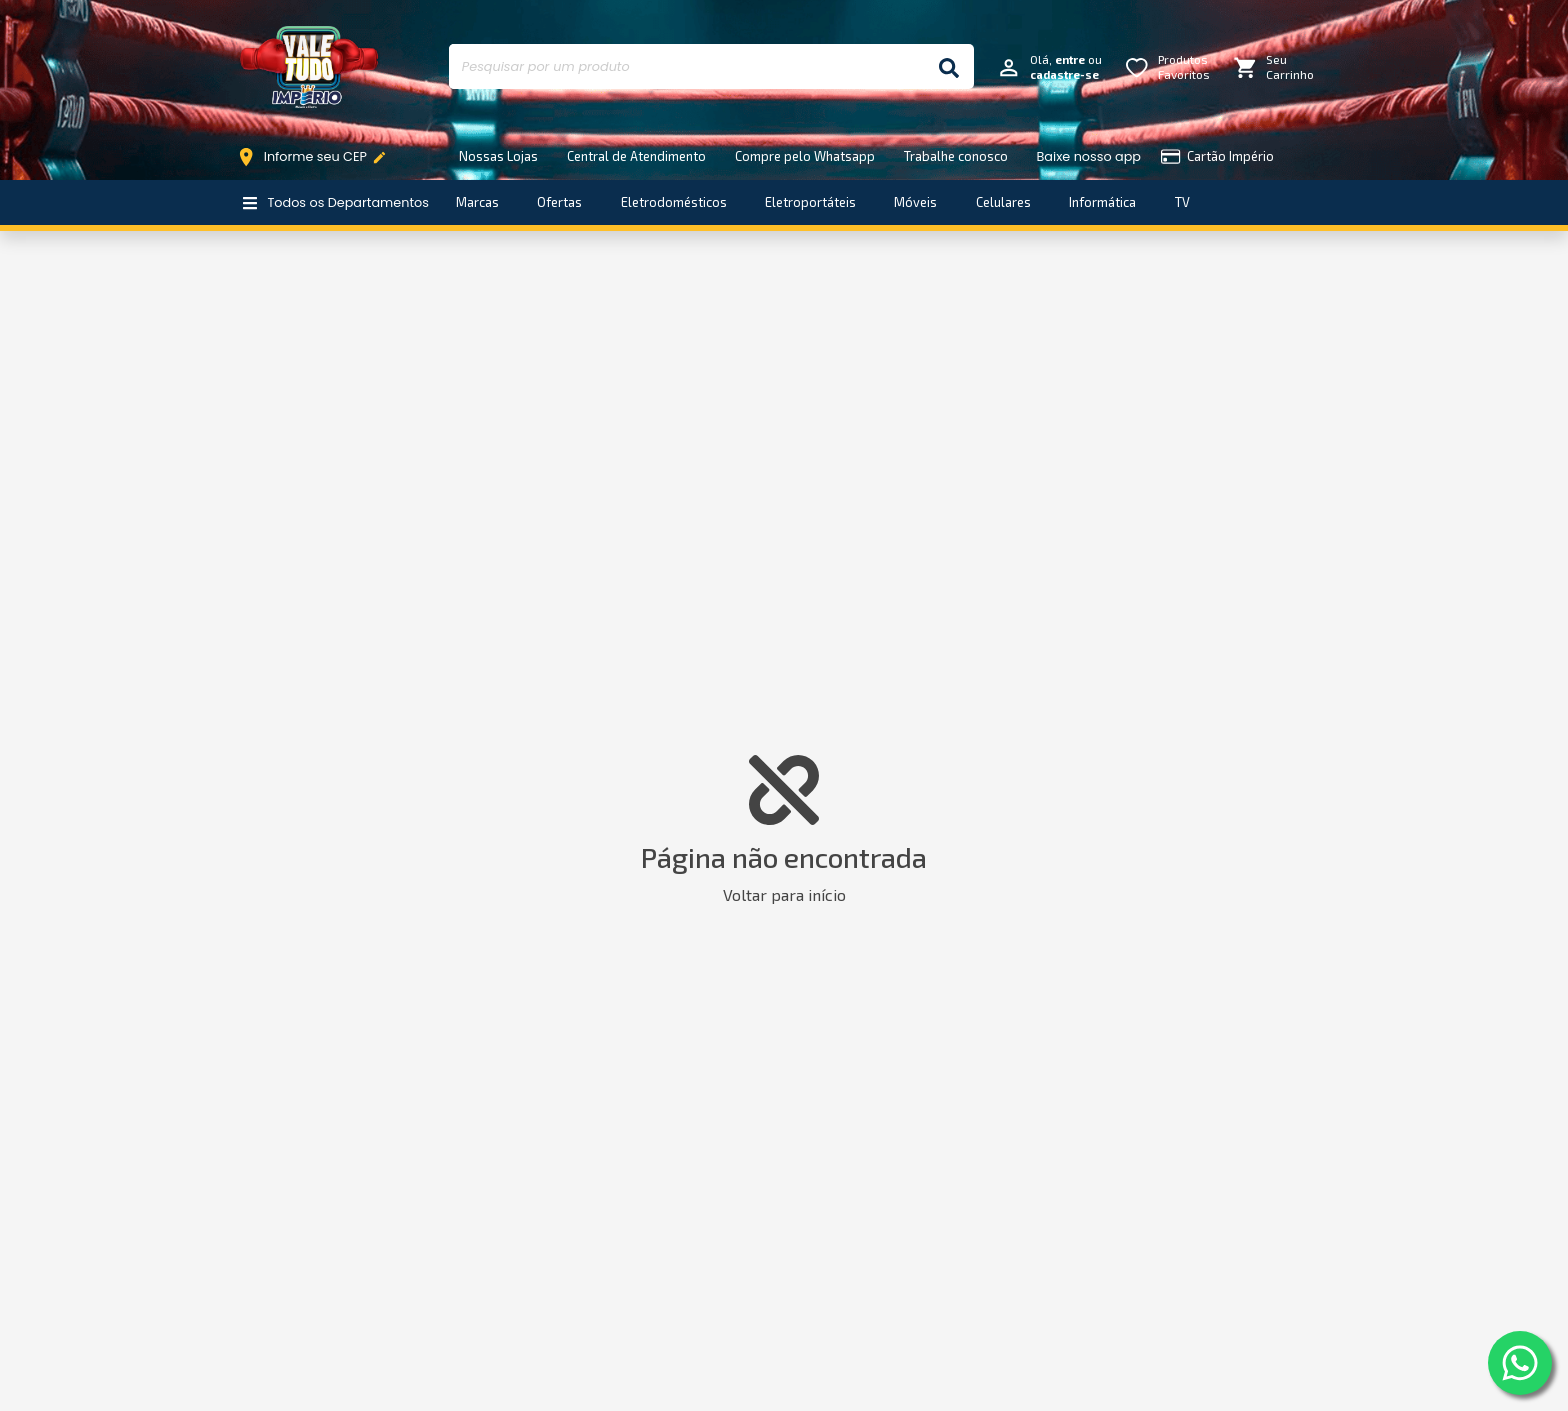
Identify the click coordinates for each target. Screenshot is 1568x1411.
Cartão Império (1217, 156)
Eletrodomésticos (674, 202)
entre (1070, 59)
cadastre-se (1064, 74)
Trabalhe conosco (956, 156)
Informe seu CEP (316, 157)
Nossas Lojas (498, 156)
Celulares (1003, 202)
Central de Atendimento (636, 156)
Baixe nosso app (1089, 156)
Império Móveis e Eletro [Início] (309, 67)
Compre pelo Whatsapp (805, 156)
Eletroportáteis (810, 202)
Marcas (477, 202)
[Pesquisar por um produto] (686, 66)
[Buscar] (949, 66)
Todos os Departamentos (335, 202)
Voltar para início (784, 894)
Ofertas (559, 202)
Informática (1102, 202)
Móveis (915, 202)
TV (1182, 202)
